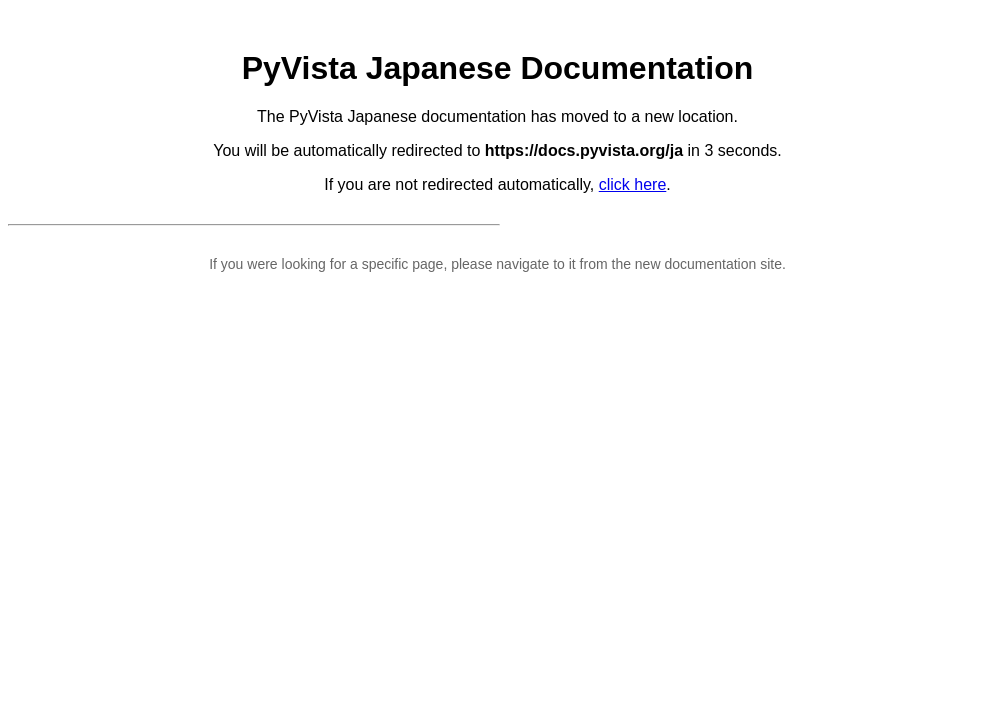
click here (633, 184)
